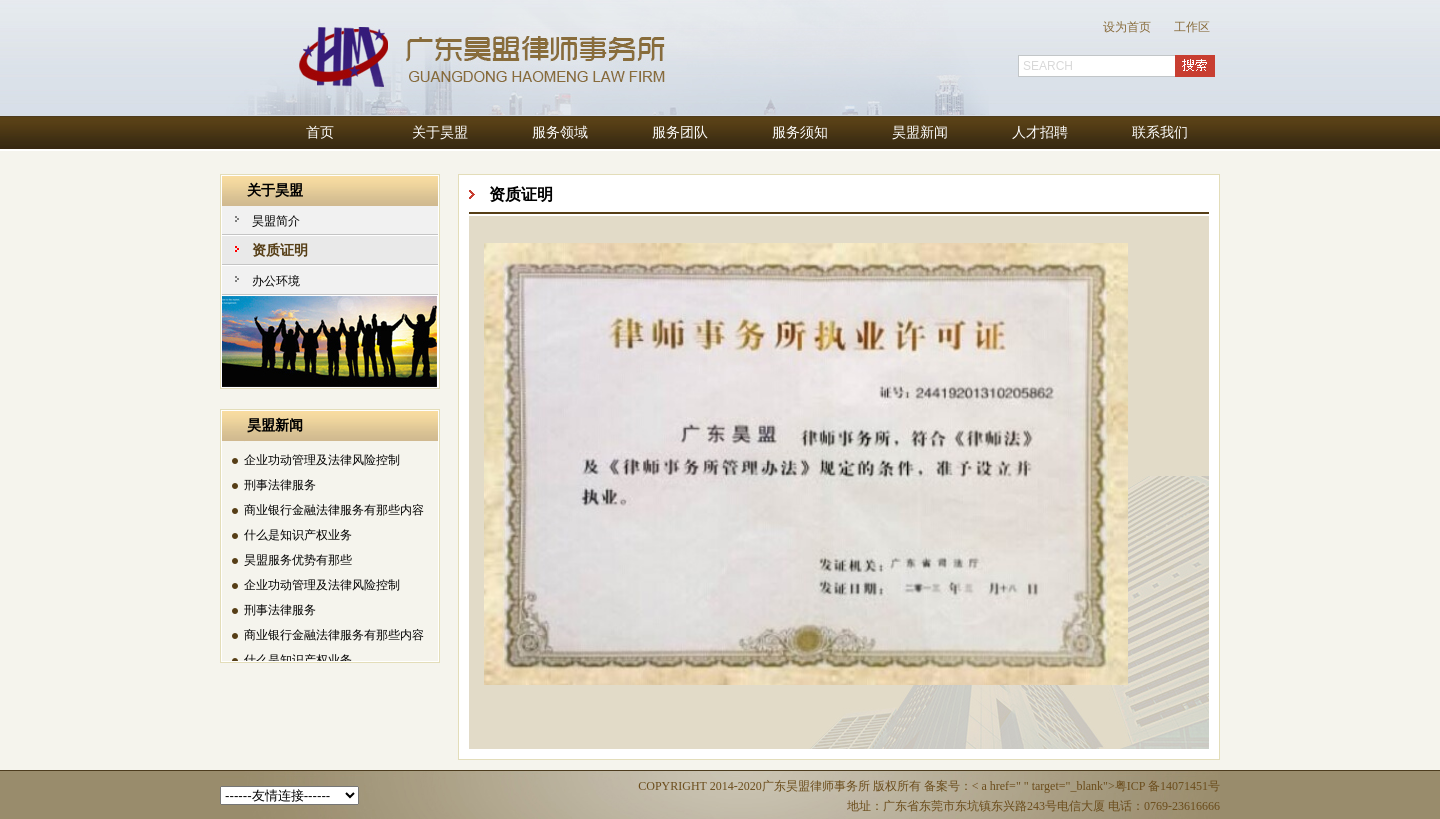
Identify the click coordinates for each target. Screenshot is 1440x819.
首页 (320, 132)
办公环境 (276, 281)
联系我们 (1160, 132)
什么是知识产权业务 (298, 536)
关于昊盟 (440, 132)
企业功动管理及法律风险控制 (322, 461)
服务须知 (800, 132)
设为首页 (1127, 27)
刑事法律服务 (280, 486)
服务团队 (680, 132)
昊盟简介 (276, 221)
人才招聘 (1040, 132)
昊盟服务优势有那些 (298, 561)
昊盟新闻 (920, 132)
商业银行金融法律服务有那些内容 (334, 511)
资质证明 (280, 250)
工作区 (1192, 27)
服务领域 (560, 132)
